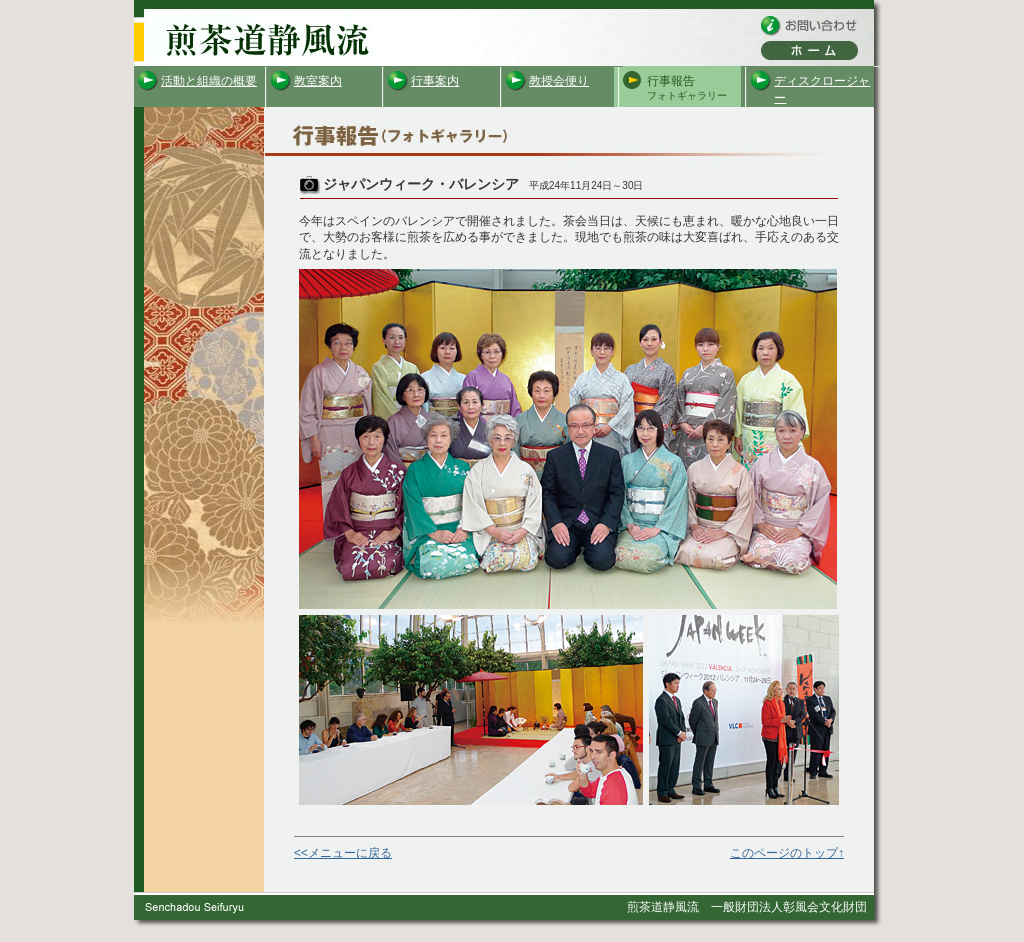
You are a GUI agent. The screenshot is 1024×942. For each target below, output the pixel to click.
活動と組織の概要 (209, 81)
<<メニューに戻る (343, 853)
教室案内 (318, 81)
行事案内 (435, 81)
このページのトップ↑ (787, 853)
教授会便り (559, 81)
